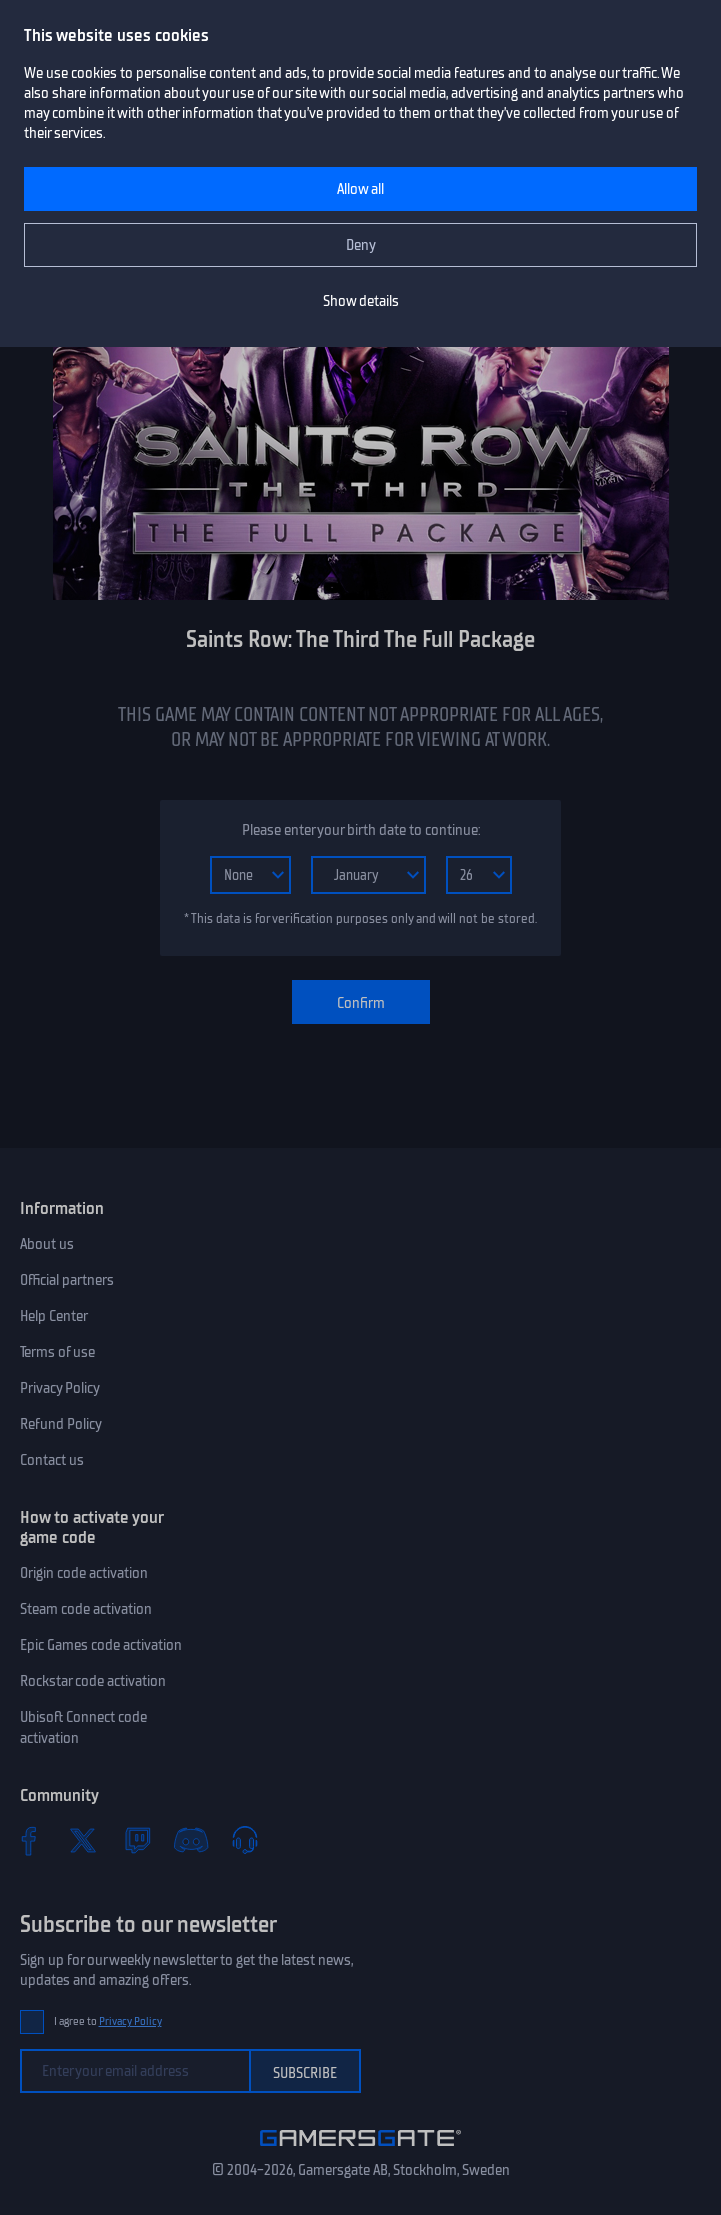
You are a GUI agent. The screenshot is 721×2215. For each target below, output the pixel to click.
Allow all (360, 189)
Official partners (67, 1280)
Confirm (361, 1003)
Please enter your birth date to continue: (361, 830)
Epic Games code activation (101, 1645)
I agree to (108, 2021)
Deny (361, 245)
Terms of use (57, 1352)
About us (47, 1244)
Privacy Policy (60, 1388)
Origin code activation (84, 1573)
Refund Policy (61, 1424)
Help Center (54, 1316)
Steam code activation (86, 1609)
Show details (361, 301)
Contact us (52, 1460)
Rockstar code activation (93, 1681)
